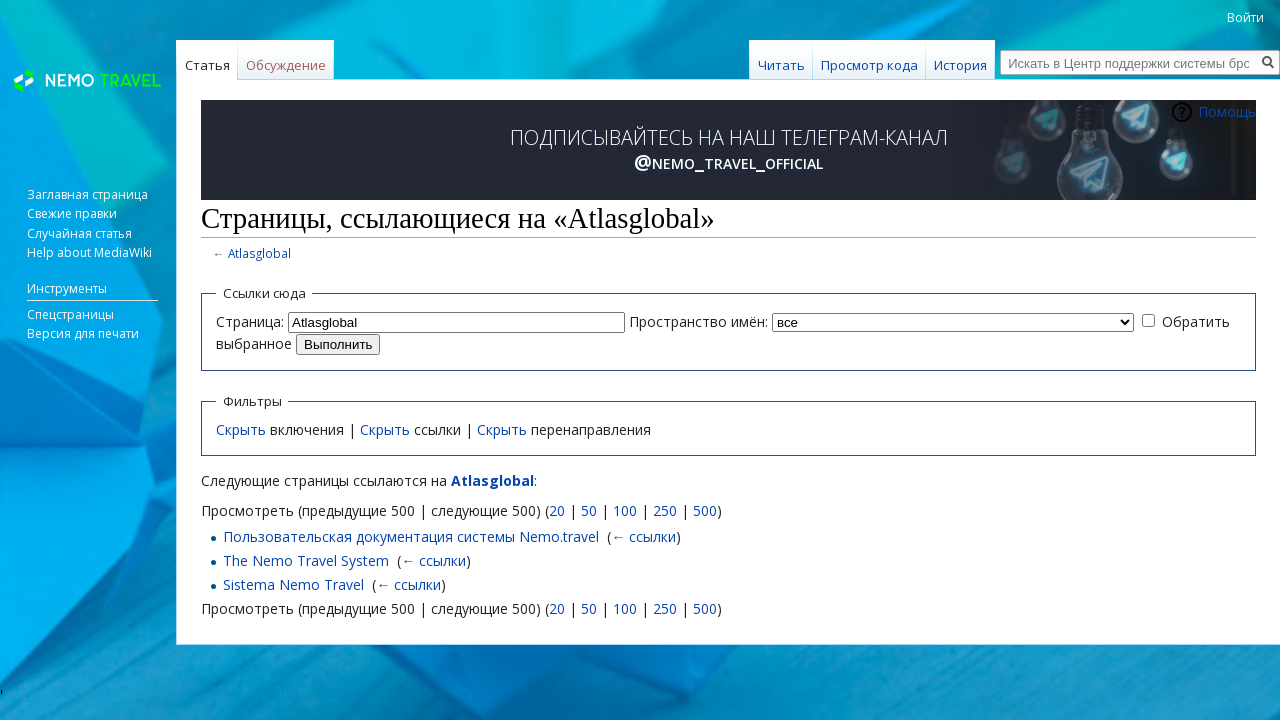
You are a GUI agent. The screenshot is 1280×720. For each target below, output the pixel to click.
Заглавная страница (87, 194)
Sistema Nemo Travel (293, 584)
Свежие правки (72, 213)
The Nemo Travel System (306, 560)
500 (705, 510)
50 (589, 510)
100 (625, 510)
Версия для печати (83, 333)
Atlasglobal (259, 253)
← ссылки (643, 536)
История (960, 65)
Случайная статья (79, 233)
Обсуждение (286, 65)
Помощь (1227, 111)
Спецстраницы (70, 314)
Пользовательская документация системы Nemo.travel (411, 536)
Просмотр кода (869, 65)
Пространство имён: (698, 321)
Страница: (250, 321)
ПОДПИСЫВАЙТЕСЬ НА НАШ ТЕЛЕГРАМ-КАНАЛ (729, 150)
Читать (781, 65)
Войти (1245, 17)
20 (557, 510)
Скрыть (241, 429)
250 (665, 510)
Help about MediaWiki (89, 252)
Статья (207, 65)
